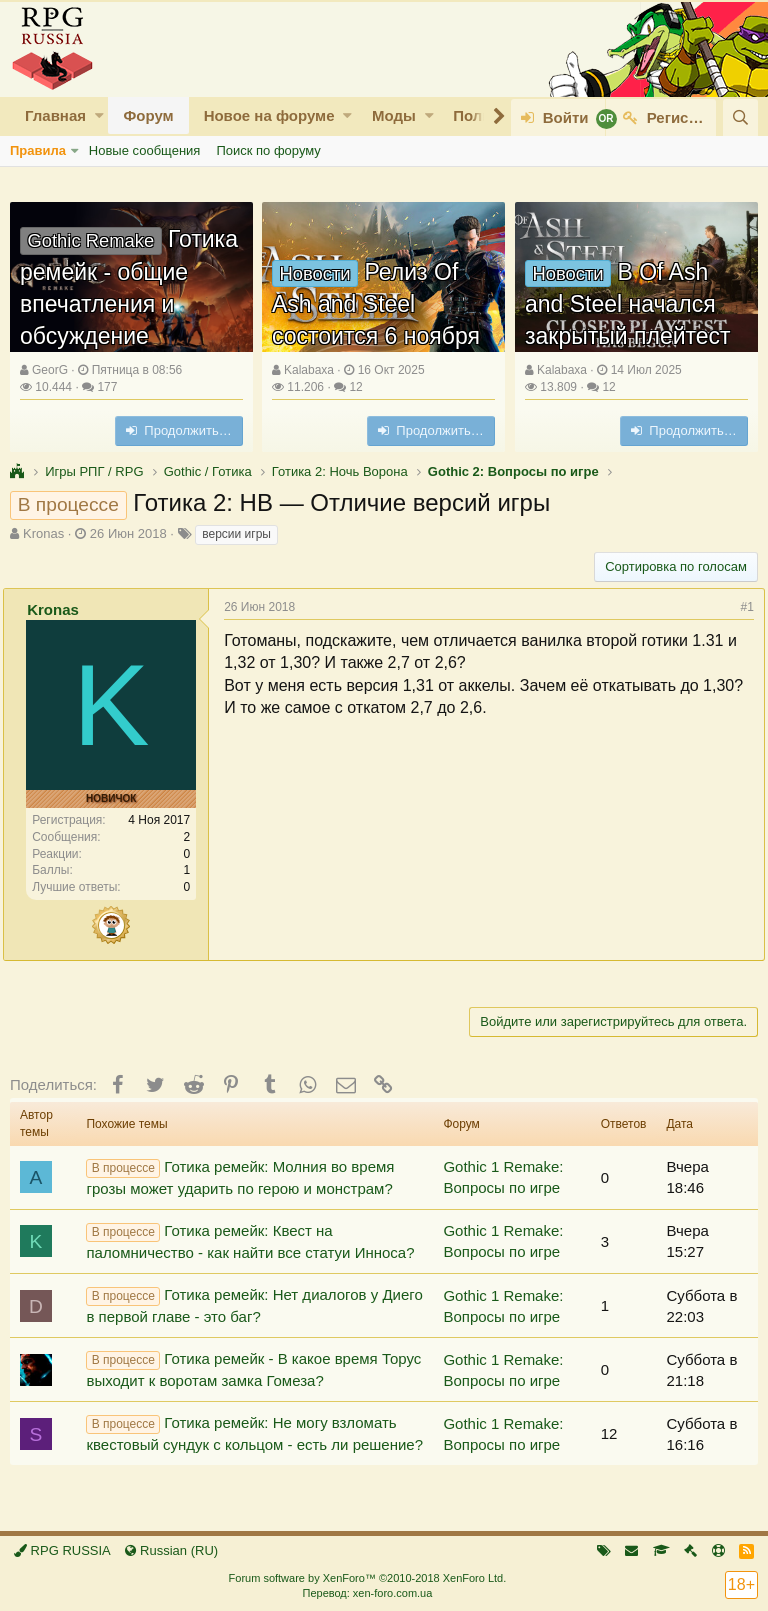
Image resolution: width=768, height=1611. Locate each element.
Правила (38, 150)
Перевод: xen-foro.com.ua (367, 1593)
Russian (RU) (171, 1550)
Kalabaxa (309, 370)
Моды (394, 115)
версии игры (236, 534)
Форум (148, 115)
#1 (740, 607)
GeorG (50, 370)
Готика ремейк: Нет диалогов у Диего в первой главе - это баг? (254, 1305)
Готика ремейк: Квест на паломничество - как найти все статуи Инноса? (250, 1241)
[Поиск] (740, 117)
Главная (55, 115)
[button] (99, 115)
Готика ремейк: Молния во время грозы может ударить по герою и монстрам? (240, 1177)
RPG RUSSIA (62, 1550)
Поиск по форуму (268, 150)
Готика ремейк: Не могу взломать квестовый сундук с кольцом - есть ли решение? (254, 1433)
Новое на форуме (269, 115)
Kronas (43, 533)
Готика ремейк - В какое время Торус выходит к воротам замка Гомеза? (253, 1369)
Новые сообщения (145, 150)
